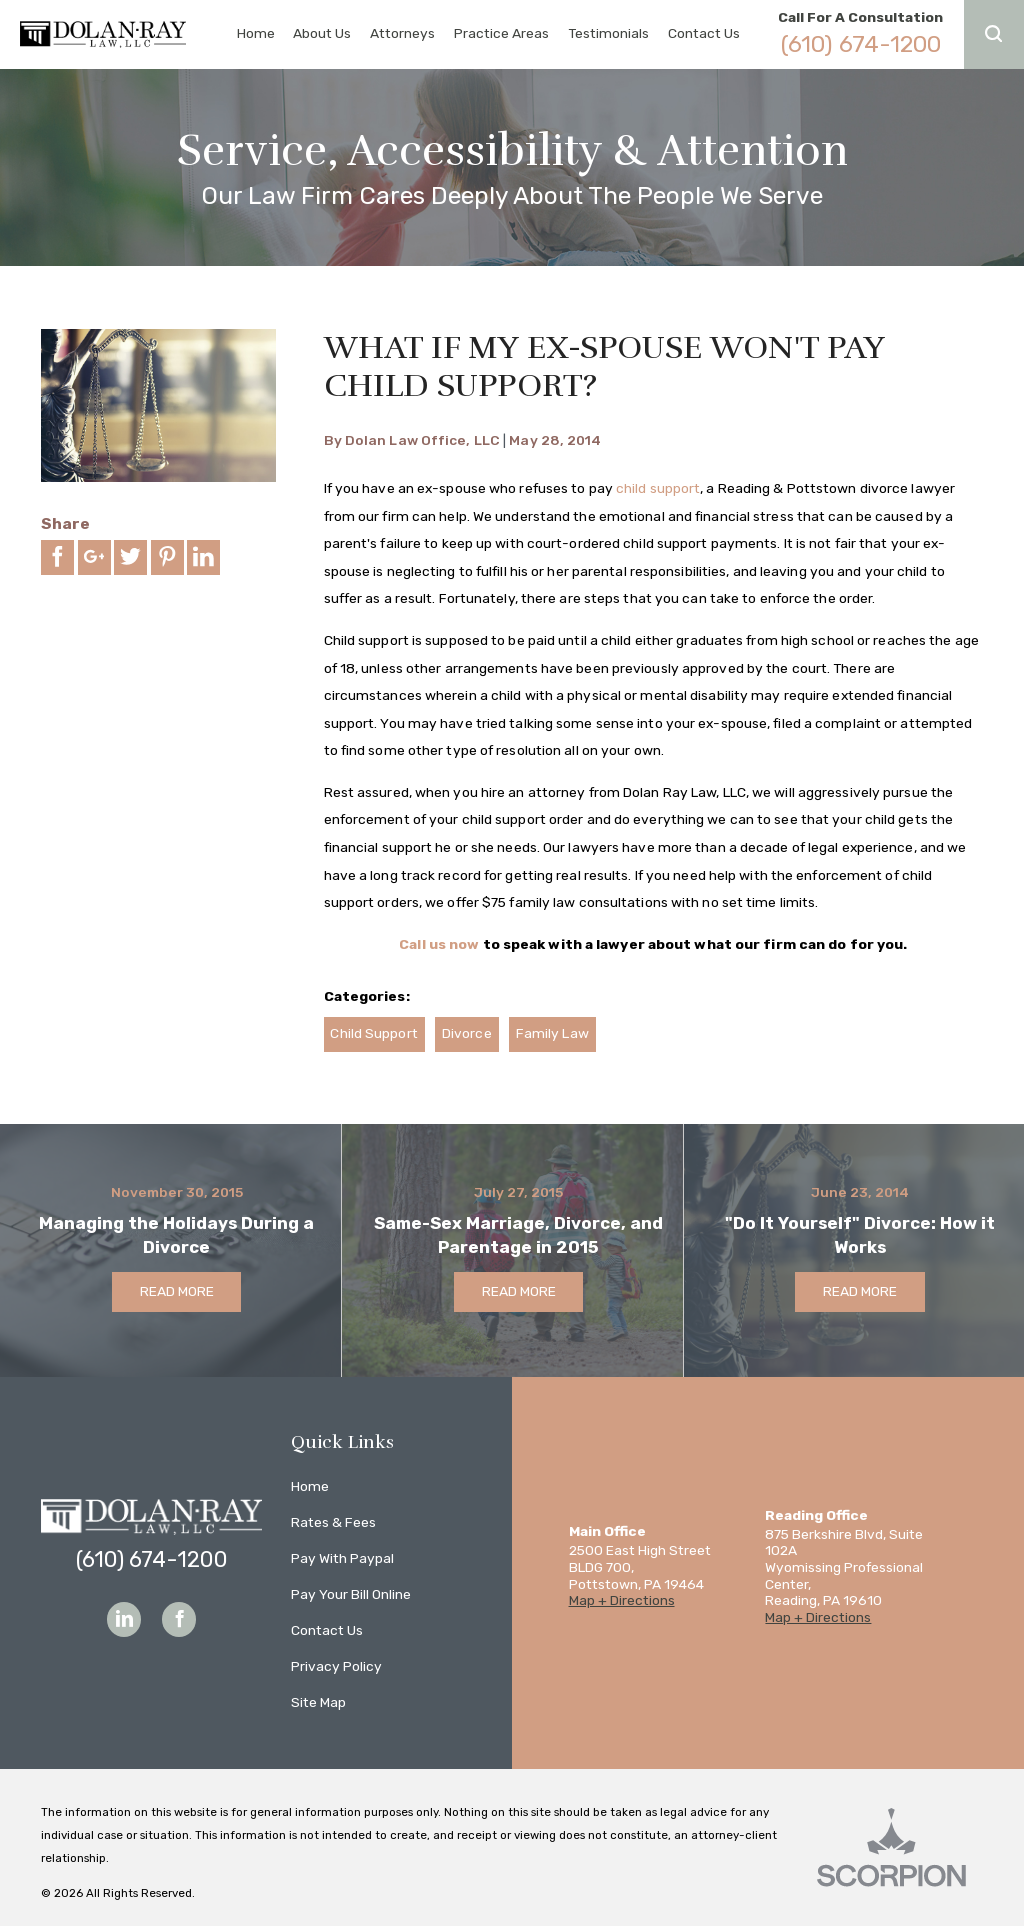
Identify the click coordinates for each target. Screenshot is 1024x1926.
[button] (994, 34)
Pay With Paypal (342, 1558)
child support (658, 488)
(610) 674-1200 (861, 44)
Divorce (467, 1033)
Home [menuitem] (256, 33)
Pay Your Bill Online (351, 1594)
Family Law (552, 1033)
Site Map (318, 1702)
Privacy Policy (336, 1666)
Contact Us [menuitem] (704, 33)
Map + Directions (622, 1600)
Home (310, 1486)
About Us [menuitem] (322, 33)
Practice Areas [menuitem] (501, 33)
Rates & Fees (333, 1522)
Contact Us (327, 1630)
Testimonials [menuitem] (608, 33)
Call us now (439, 944)
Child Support (373, 1033)
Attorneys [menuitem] (402, 33)
